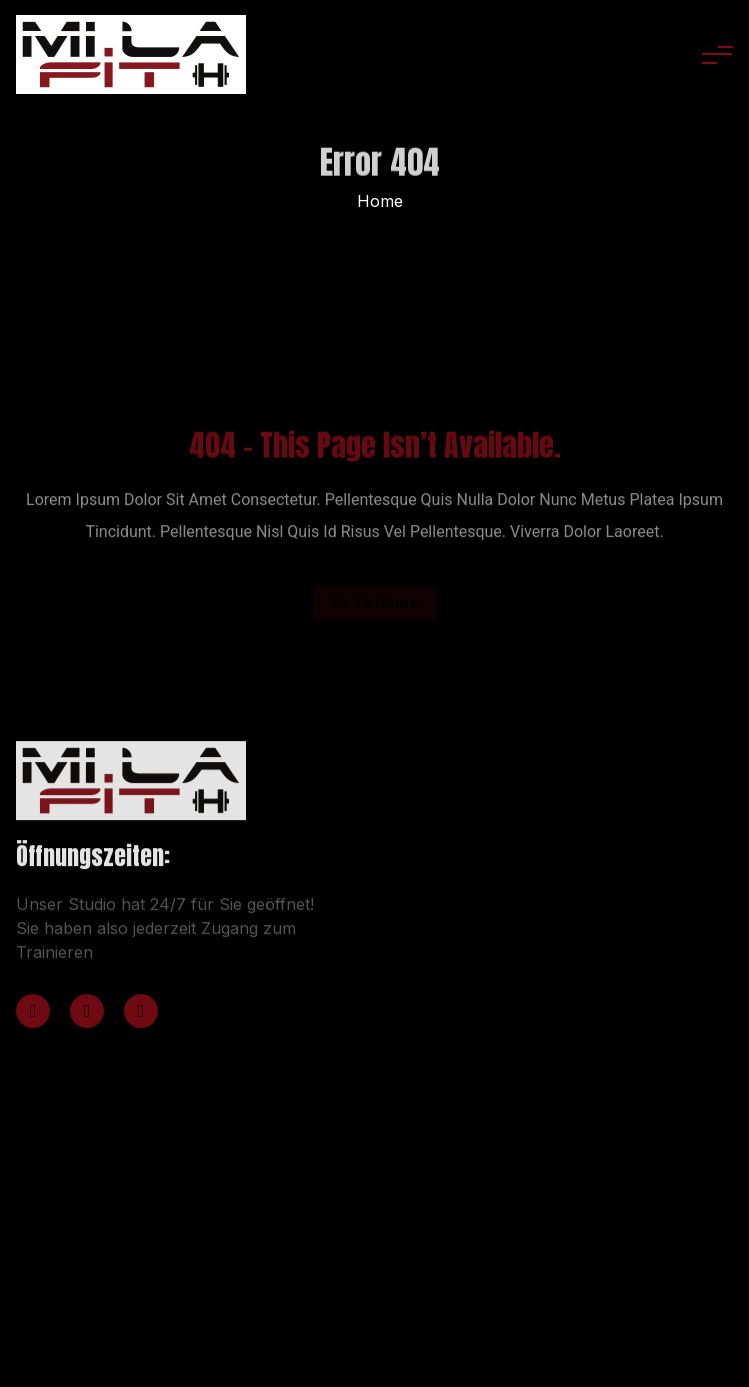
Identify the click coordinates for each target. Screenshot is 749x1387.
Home (380, 201)
